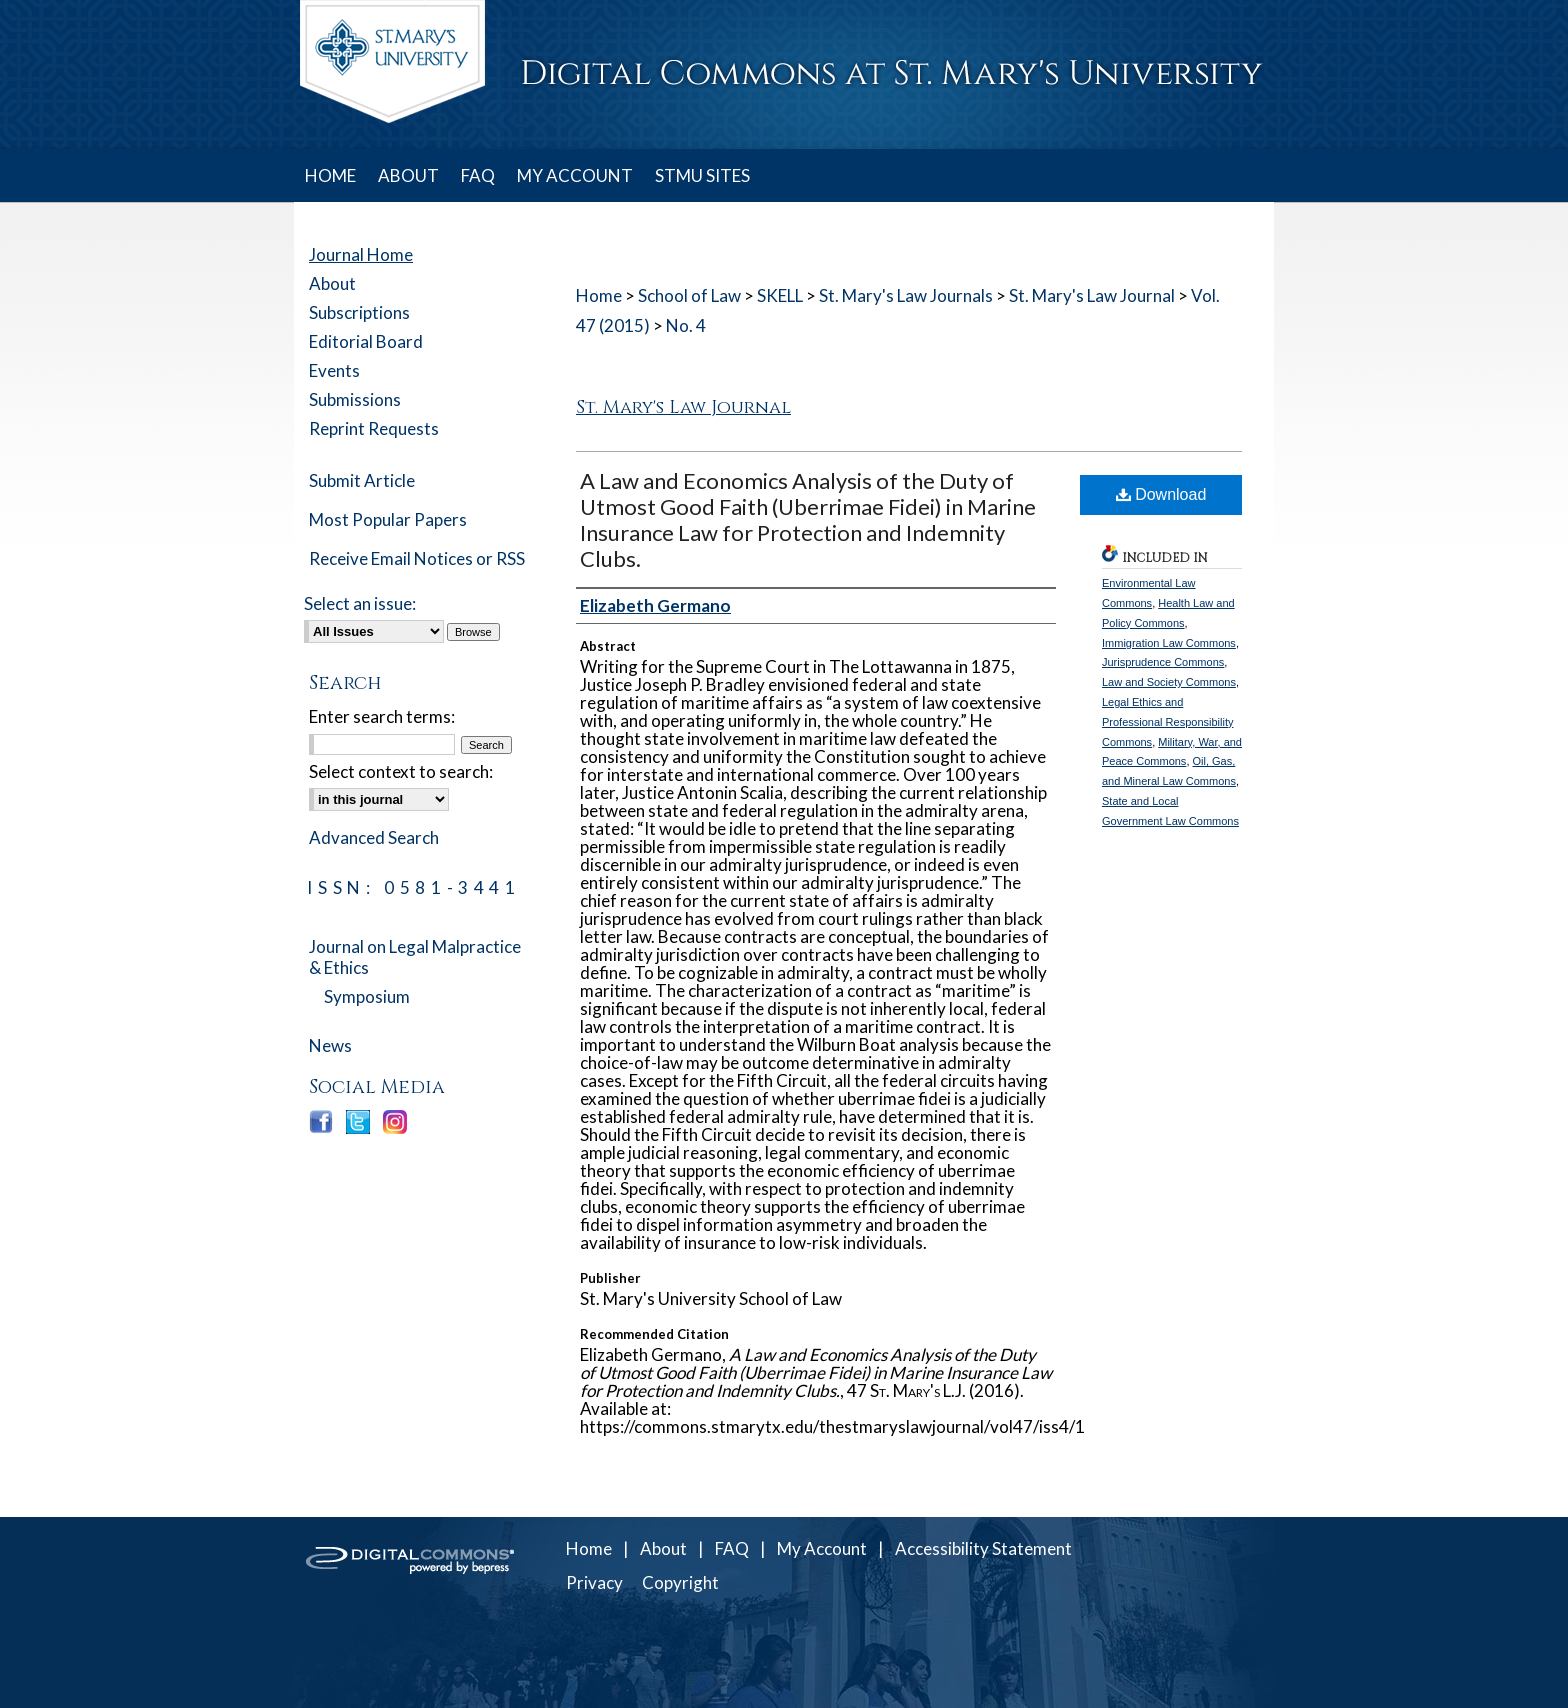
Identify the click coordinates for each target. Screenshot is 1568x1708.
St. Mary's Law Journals (906, 295)
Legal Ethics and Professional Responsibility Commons (1167, 722)
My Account (822, 1548)
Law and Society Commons (1169, 682)
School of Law (689, 295)
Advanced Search (374, 837)
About (332, 283)
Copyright (680, 1582)
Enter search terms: (382, 716)
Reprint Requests (374, 428)
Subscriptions (359, 312)
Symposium (367, 996)
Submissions (355, 399)
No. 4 (686, 325)
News (330, 1045)
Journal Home (361, 254)
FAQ (732, 1548)
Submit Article (362, 480)
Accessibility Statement (983, 1548)
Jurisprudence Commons (1163, 662)
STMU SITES (702, 175)
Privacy (594, 1582)
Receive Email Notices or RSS (417, 558)
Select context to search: (401, 771)
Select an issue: (360, 603)
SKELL (780, 295)
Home (599, 295)
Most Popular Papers (388, 519)
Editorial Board (366, 341)
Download (1161, 494)
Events (334, 370)
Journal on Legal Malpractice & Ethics (415, 957)
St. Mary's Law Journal (1092, 295)
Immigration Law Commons (1169, 643)
